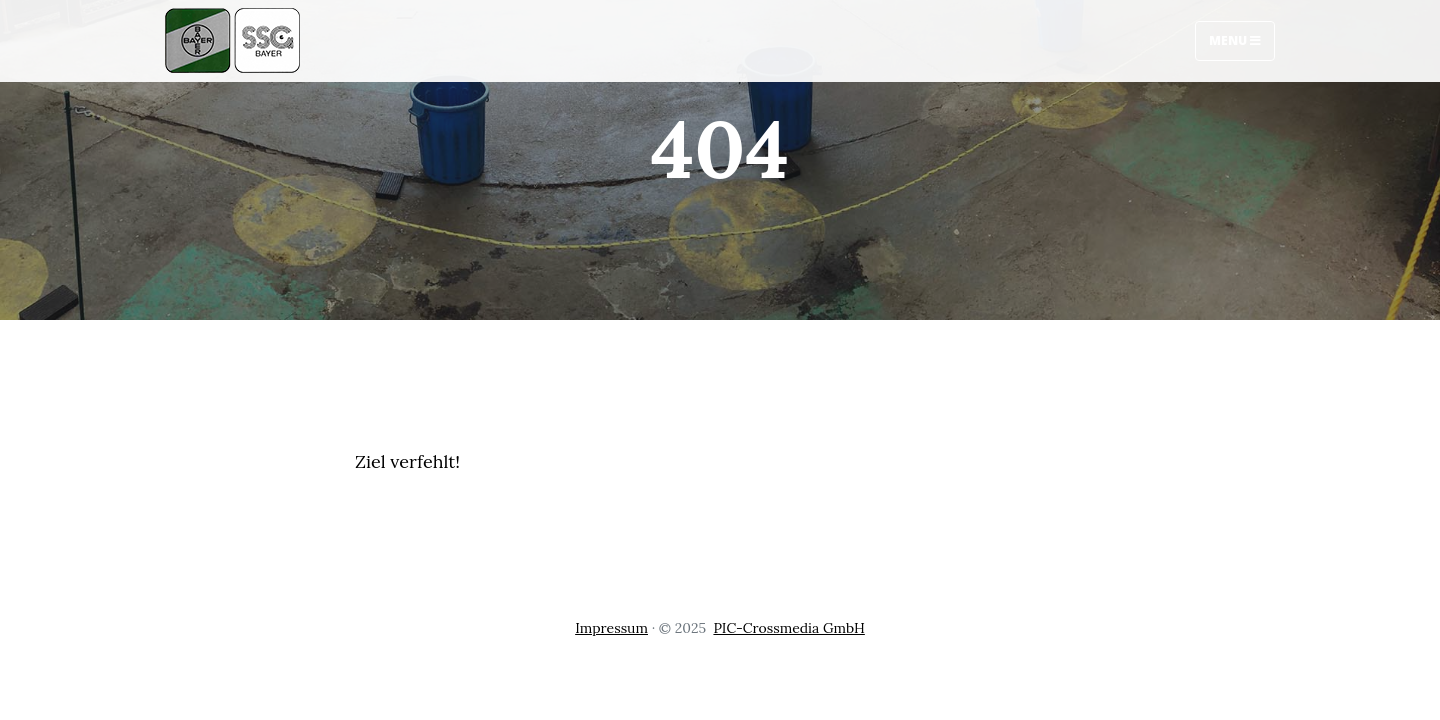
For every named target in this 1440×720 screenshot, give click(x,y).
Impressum (611, 628)
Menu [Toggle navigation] (1235, 40)
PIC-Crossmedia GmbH (788, 628)
